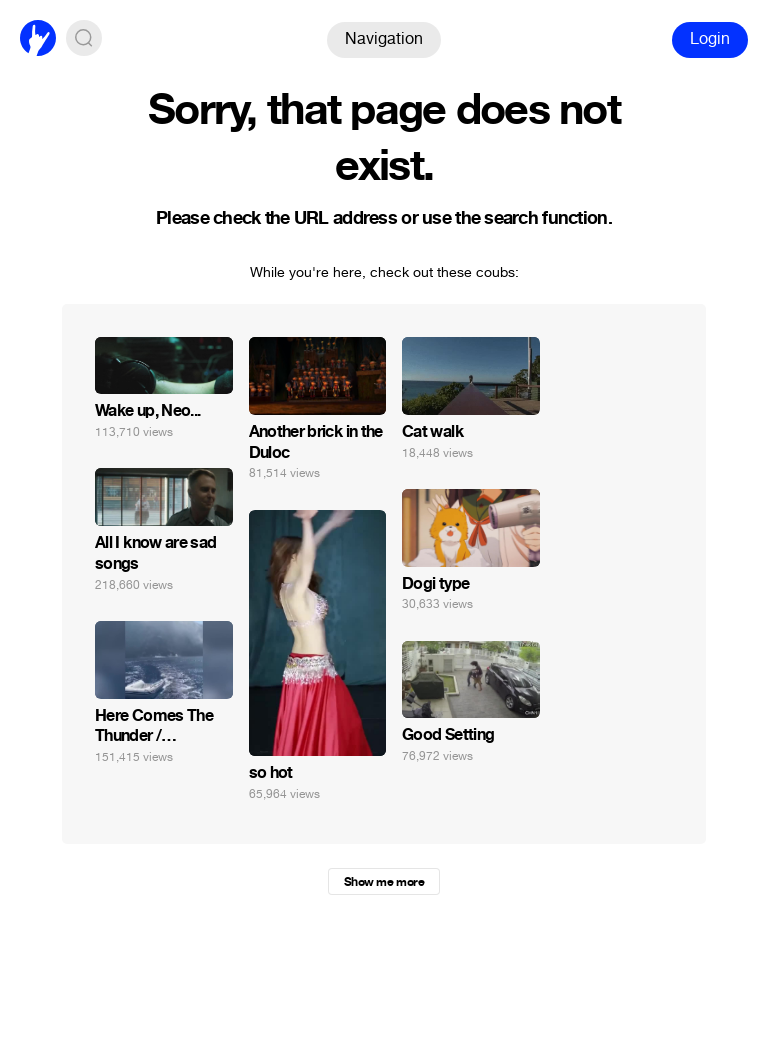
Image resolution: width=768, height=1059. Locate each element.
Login (710, 38)
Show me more (384, 882)
